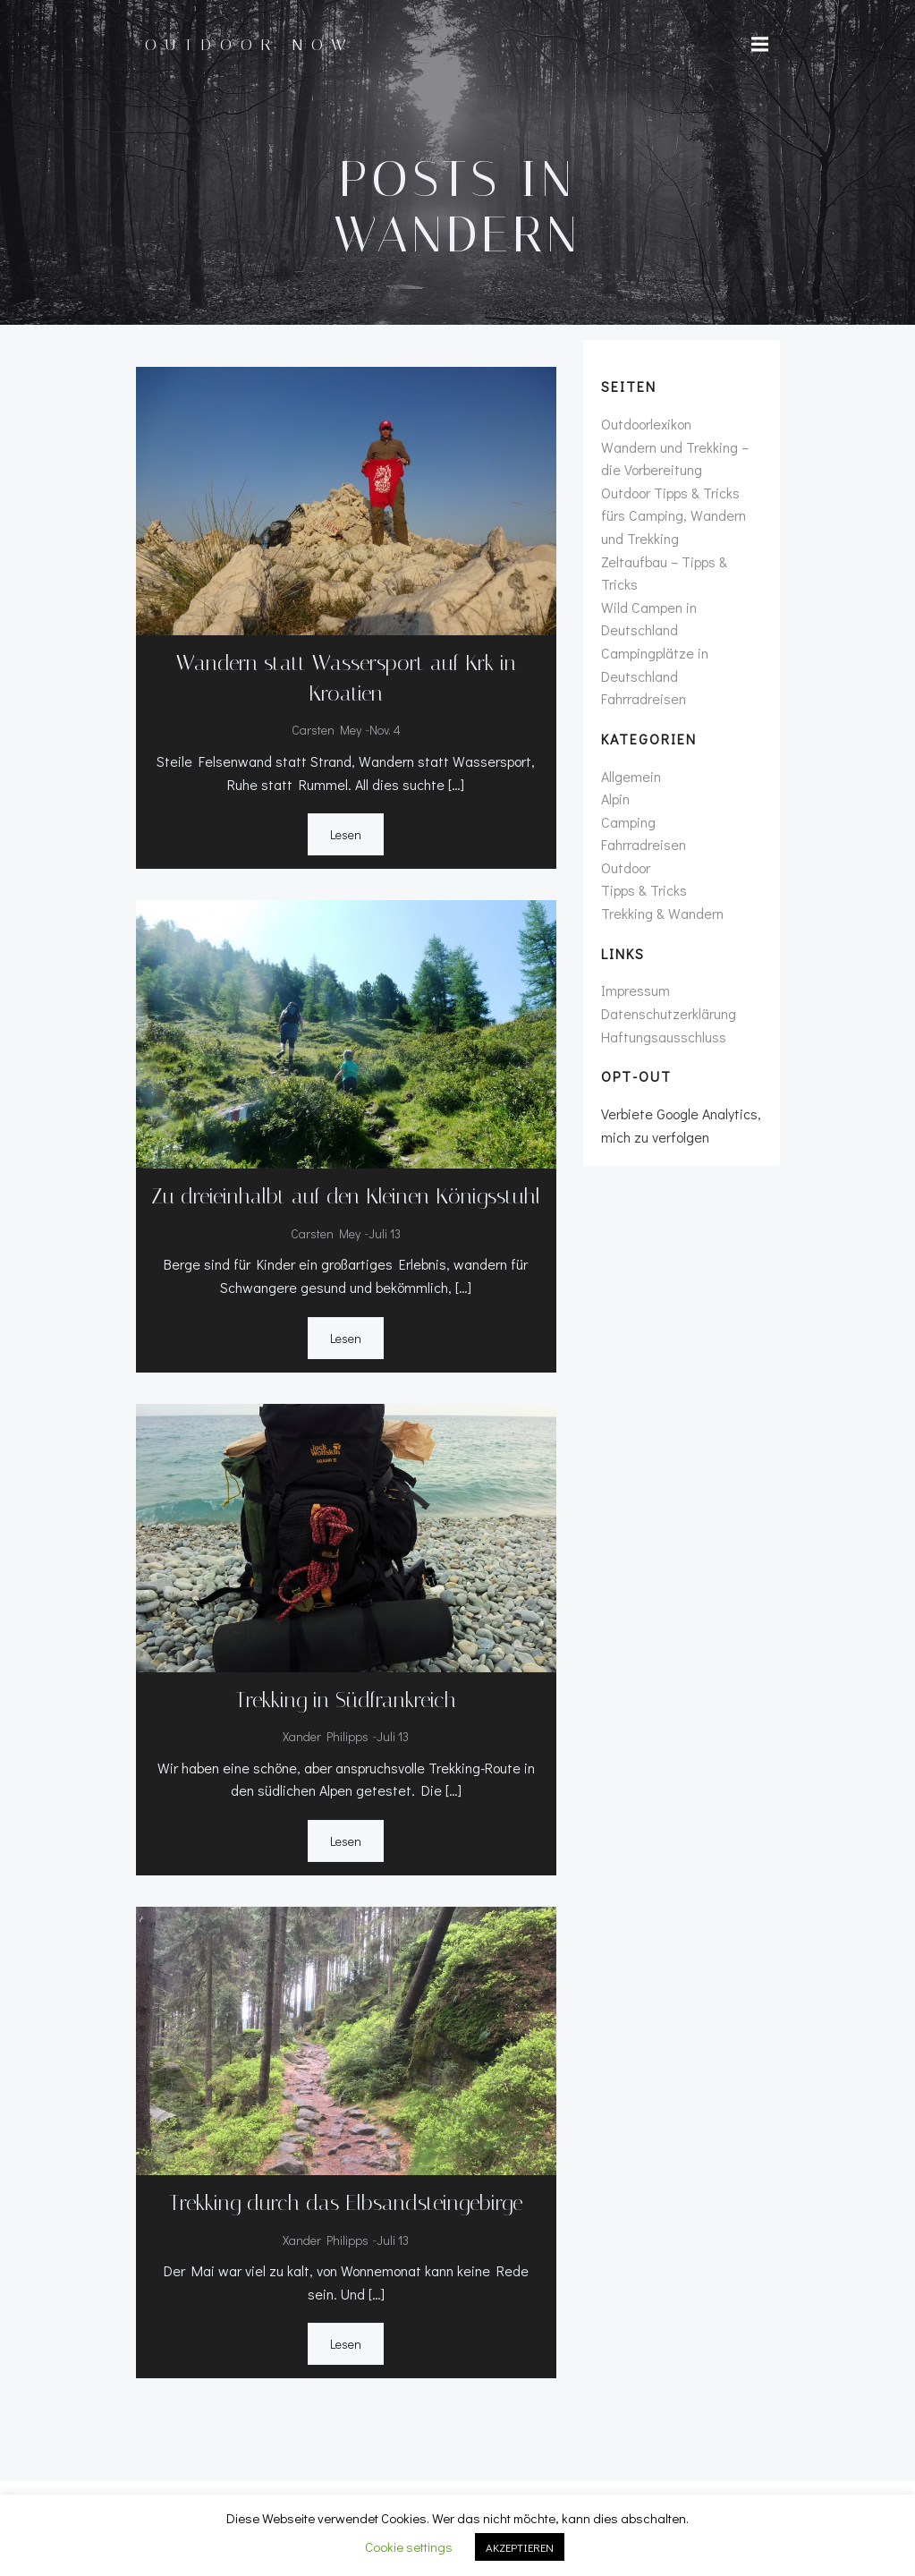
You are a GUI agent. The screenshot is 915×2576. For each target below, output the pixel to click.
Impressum (635, 990)
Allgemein (631, 776)
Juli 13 (385, 1233)
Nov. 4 (385, 729)
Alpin (615, 798)
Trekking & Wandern (662, 913)
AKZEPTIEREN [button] (520, 2547)
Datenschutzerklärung (668, 1013)
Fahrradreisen (643, 698)
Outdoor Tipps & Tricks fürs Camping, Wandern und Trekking (673, 515)
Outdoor (625, 867)
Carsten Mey (326, 729)
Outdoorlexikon (646, 423)
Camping (628, 821)
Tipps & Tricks (644, 889)
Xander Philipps (326, 1736)
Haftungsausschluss (663, 1036)
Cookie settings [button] (409, 2546)
